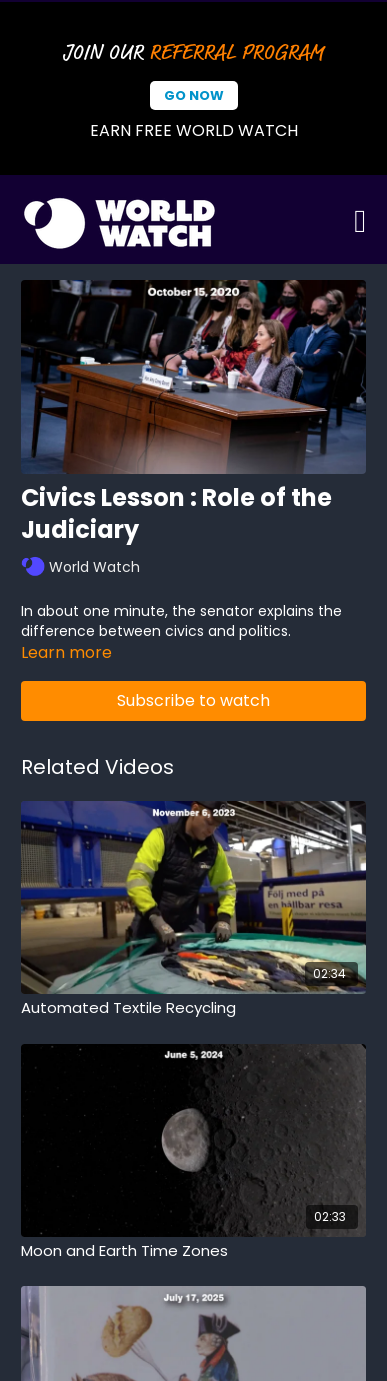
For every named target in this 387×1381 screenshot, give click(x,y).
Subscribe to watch (193, 700)
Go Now (194, 95)
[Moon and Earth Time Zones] (193, 1251)
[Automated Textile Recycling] (193, 1008)
